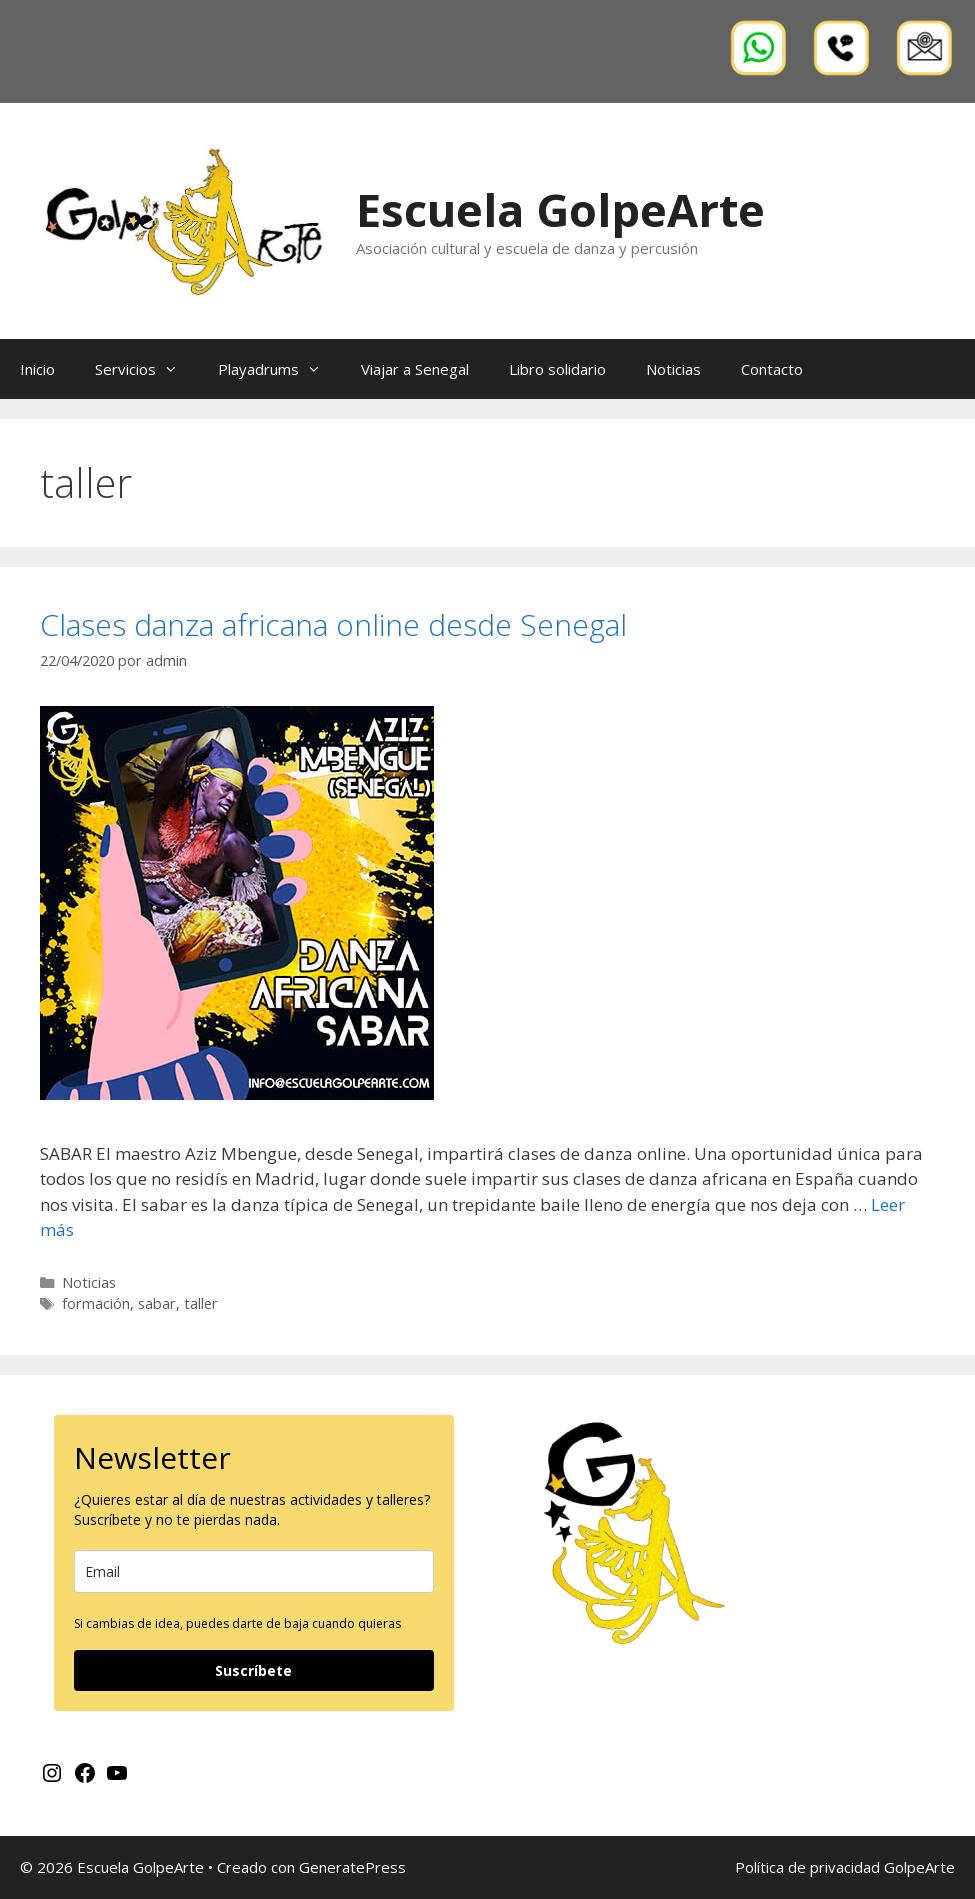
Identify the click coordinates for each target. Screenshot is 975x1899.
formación (96, 1303)
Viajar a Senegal (415, 369)
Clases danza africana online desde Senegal (333, 624)
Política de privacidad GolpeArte (845, 1867)
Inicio (37, 369)
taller (201, 1303)
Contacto (772, 369)
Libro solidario (557, 369)
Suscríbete (253, 1670)
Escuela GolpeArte (560, 209)
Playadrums (279, 369)
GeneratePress (352, 1867)
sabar (157, 1303)
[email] (254, 1571)
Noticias (673, 369)
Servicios (146, 369)
